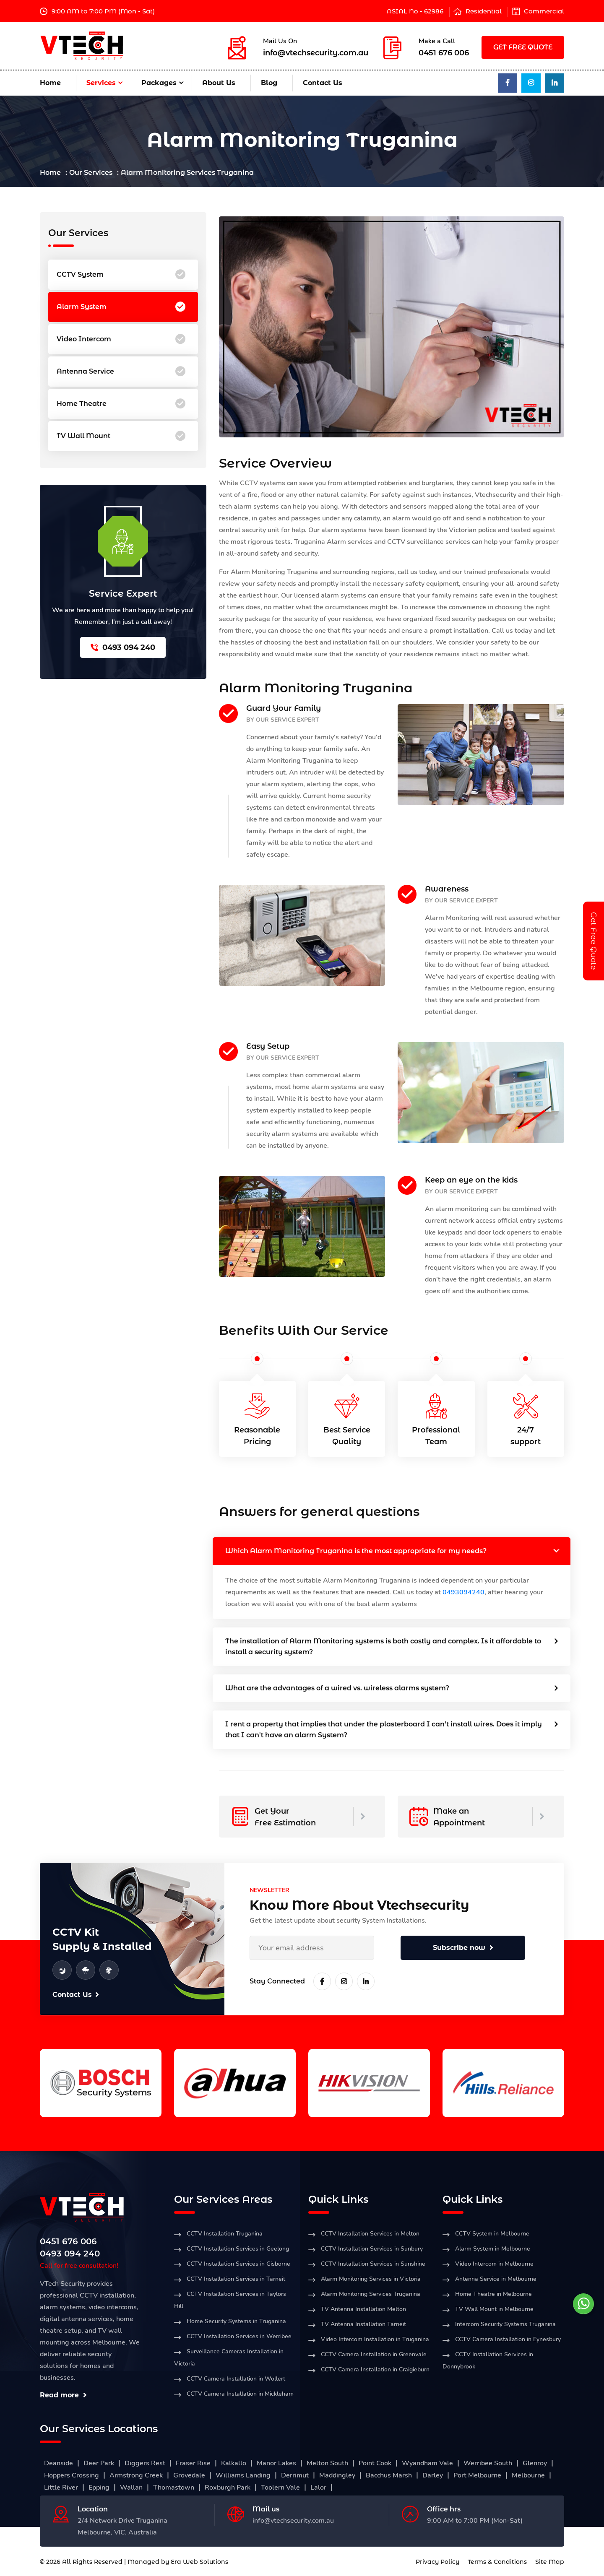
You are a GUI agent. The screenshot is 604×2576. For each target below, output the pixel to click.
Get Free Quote (593, 941)
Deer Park (98, 2463)
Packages (159, 83)
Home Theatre (121, 404)
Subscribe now (463, 1948)
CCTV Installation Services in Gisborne (238, 2264)
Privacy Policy (437, 2562)
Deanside (58, 2463)
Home (50, 83)
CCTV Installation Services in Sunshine (373, 2264)
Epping (99, 2487)
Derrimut (295, 2475)
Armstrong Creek (136, 2475)
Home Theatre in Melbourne (493, 2294)
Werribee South (487, 2463)
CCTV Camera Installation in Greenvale (374, 2354)
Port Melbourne (477, 2475)
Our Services (90, 173)
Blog (269, 83)
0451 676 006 (444, 52)
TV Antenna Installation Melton (363, 2309)
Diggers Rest (145, 2463)
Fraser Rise (193, 2463)
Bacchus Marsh (389, 2475)
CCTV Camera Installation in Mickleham (240, 2394)
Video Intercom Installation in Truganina (375, 2339)
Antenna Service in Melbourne (495, 2279)
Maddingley (337, 2475)
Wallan (131, 2487)
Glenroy (535, 2463)
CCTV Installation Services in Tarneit (236, 2279)
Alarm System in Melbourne (492, 2249)
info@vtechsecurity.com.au (315, 52)
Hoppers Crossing (71, 2475)
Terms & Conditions (497, 2562)
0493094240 (463, 1592)
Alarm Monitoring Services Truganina (370, 2294)
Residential (484, 11)
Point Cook (375, 2463)
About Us (218, 83)
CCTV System (121, 275)
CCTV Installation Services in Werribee (239, 2336)
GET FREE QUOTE (522, 47)
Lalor (318, 2487)
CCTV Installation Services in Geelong (238, 2249)
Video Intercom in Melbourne (494, 2264)
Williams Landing (243, 2475)
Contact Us (322, 83)
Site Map (549, 2562)
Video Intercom (121, 339)
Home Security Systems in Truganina (236, 2321)
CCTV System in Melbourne (492, 2234)
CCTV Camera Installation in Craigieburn (375, 2369)
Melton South (327, 2463)
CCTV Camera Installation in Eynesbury (508, 2339)
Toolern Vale (280, 2487)
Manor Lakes (276, 2463)
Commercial (544, 11)
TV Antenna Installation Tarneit (363, 2324)
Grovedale (189, 2475)
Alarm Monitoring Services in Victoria (371, 2279)
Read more (63, 2395)
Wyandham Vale (427, 2463)
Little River (61, 2487)
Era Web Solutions (199, 2562)
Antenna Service (121, 372)
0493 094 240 (123, 647)
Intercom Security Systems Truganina (505, 2324)
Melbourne (528, 2475)
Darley (432, 2475)
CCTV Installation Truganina (225, 2234)
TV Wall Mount (121, 436)
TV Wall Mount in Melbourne (494, 2309)
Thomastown (173, 2487)
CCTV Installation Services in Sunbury (372, 2249)
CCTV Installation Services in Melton (370, 2234)
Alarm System (121, 307)
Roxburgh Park (227, 2487)
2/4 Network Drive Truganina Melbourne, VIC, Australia (122, 2526)
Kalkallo (233, 2463)
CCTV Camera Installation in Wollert (236, 2379)
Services (101, 83)
